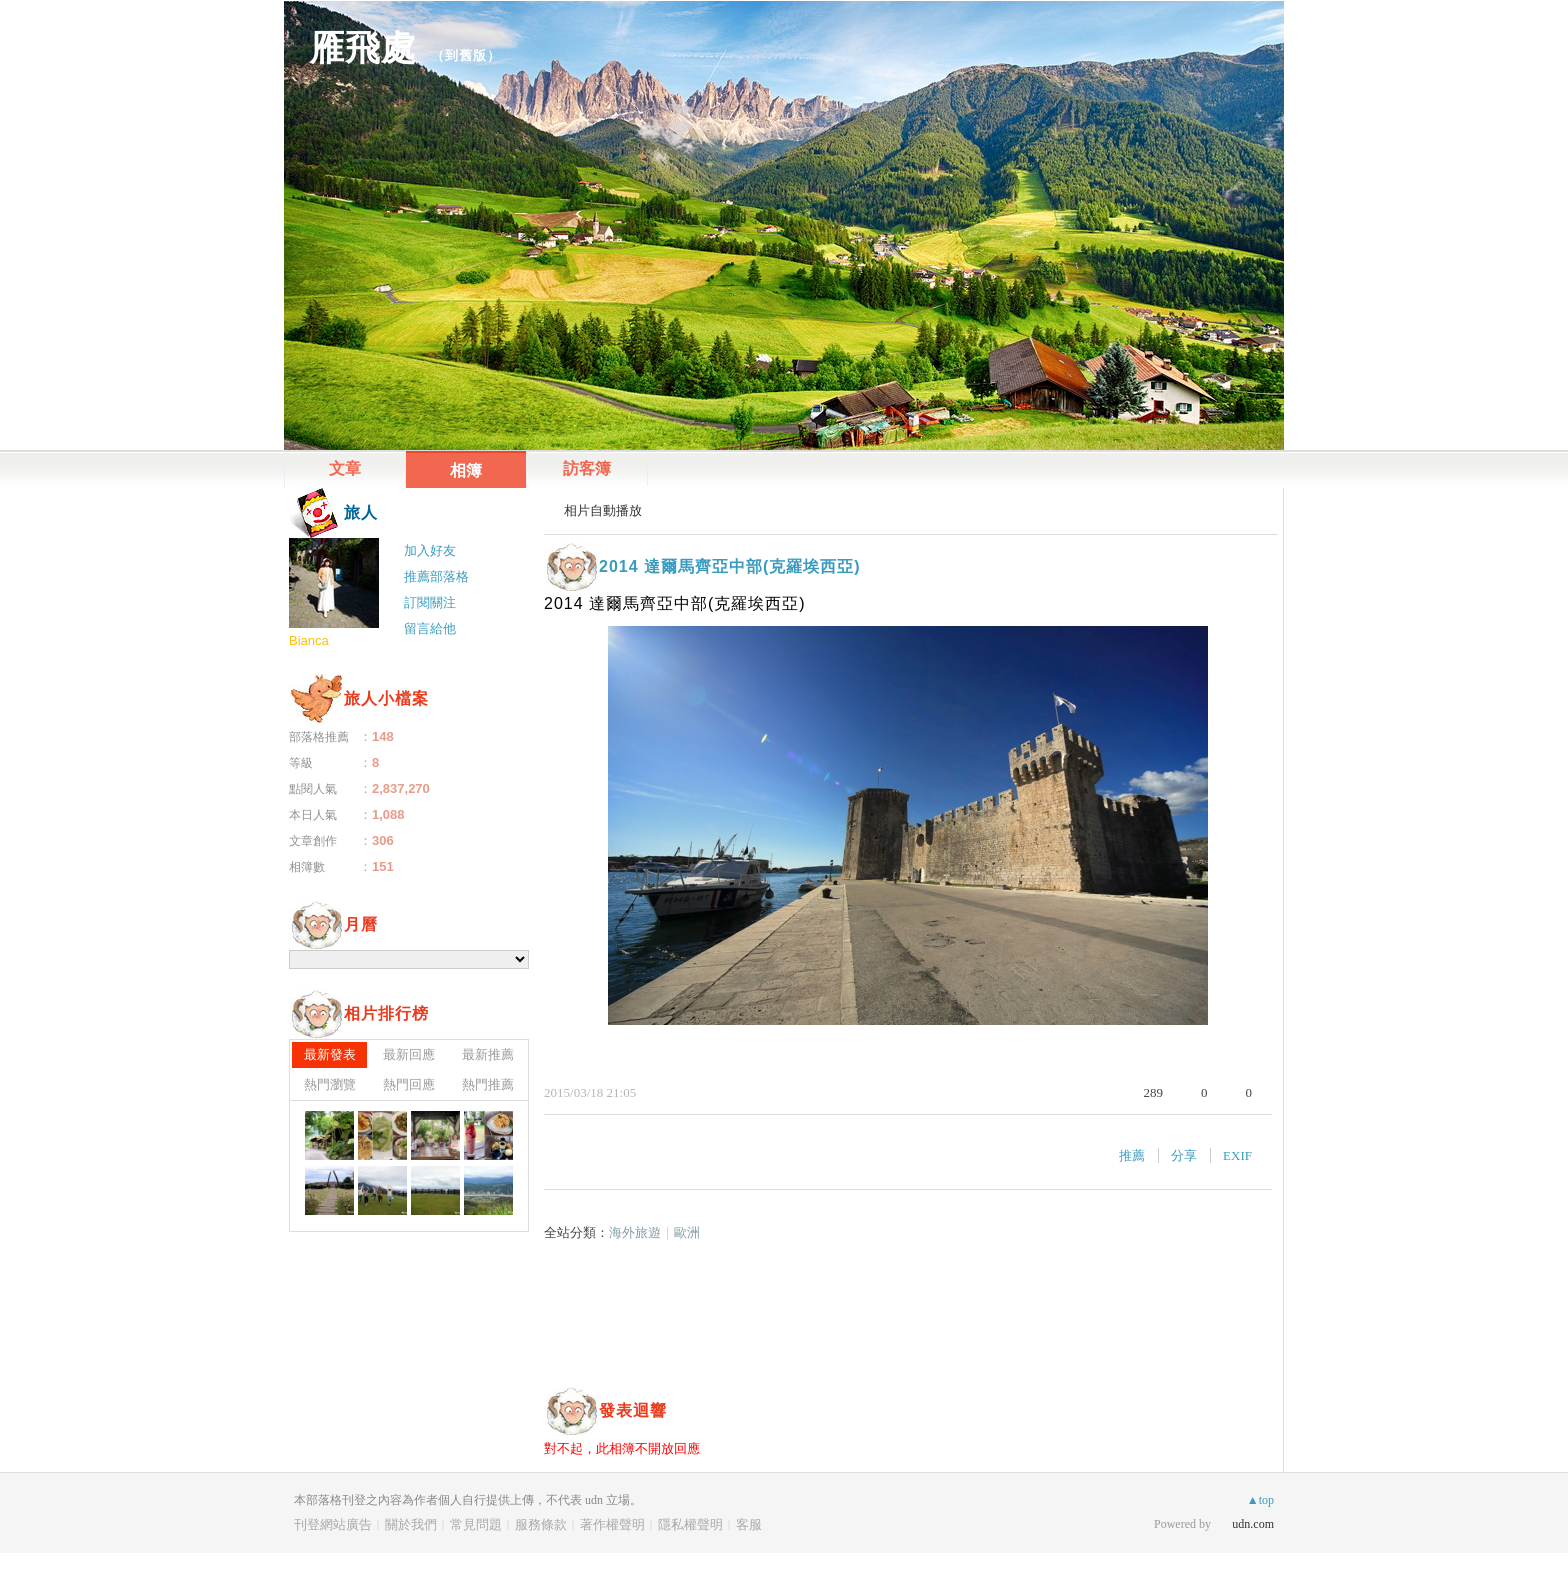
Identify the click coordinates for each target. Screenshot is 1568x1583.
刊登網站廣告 (333, 1524)
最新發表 (330, 1054)
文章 (345, 468)
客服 (749, 1524)
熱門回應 (409, 1084)
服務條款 (541, 1524)
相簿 (466, 470)
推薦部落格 (436, 576)
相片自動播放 (603, 510)
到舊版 (466, 55)
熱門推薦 (488, 1084)
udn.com (1253, 1524)
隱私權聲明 (690, 1524)
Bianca (309, 640)
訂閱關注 (430, 602)
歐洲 (687, 1232)
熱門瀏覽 (330, 1084)
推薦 (1132, 1155)
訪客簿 (587, 468)
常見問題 (476, 1524)
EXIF (1237, 1155)
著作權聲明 (612, 1524)
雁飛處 (363, 47)
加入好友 (430, 550)
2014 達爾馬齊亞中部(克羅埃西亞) (730, 566)
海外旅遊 (635, 1232)
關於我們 (411, 1524)
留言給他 (430, 628)
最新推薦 (488, 1054)
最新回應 (409, 1054)
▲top (1260, 1500)
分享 (1184, 1155)
